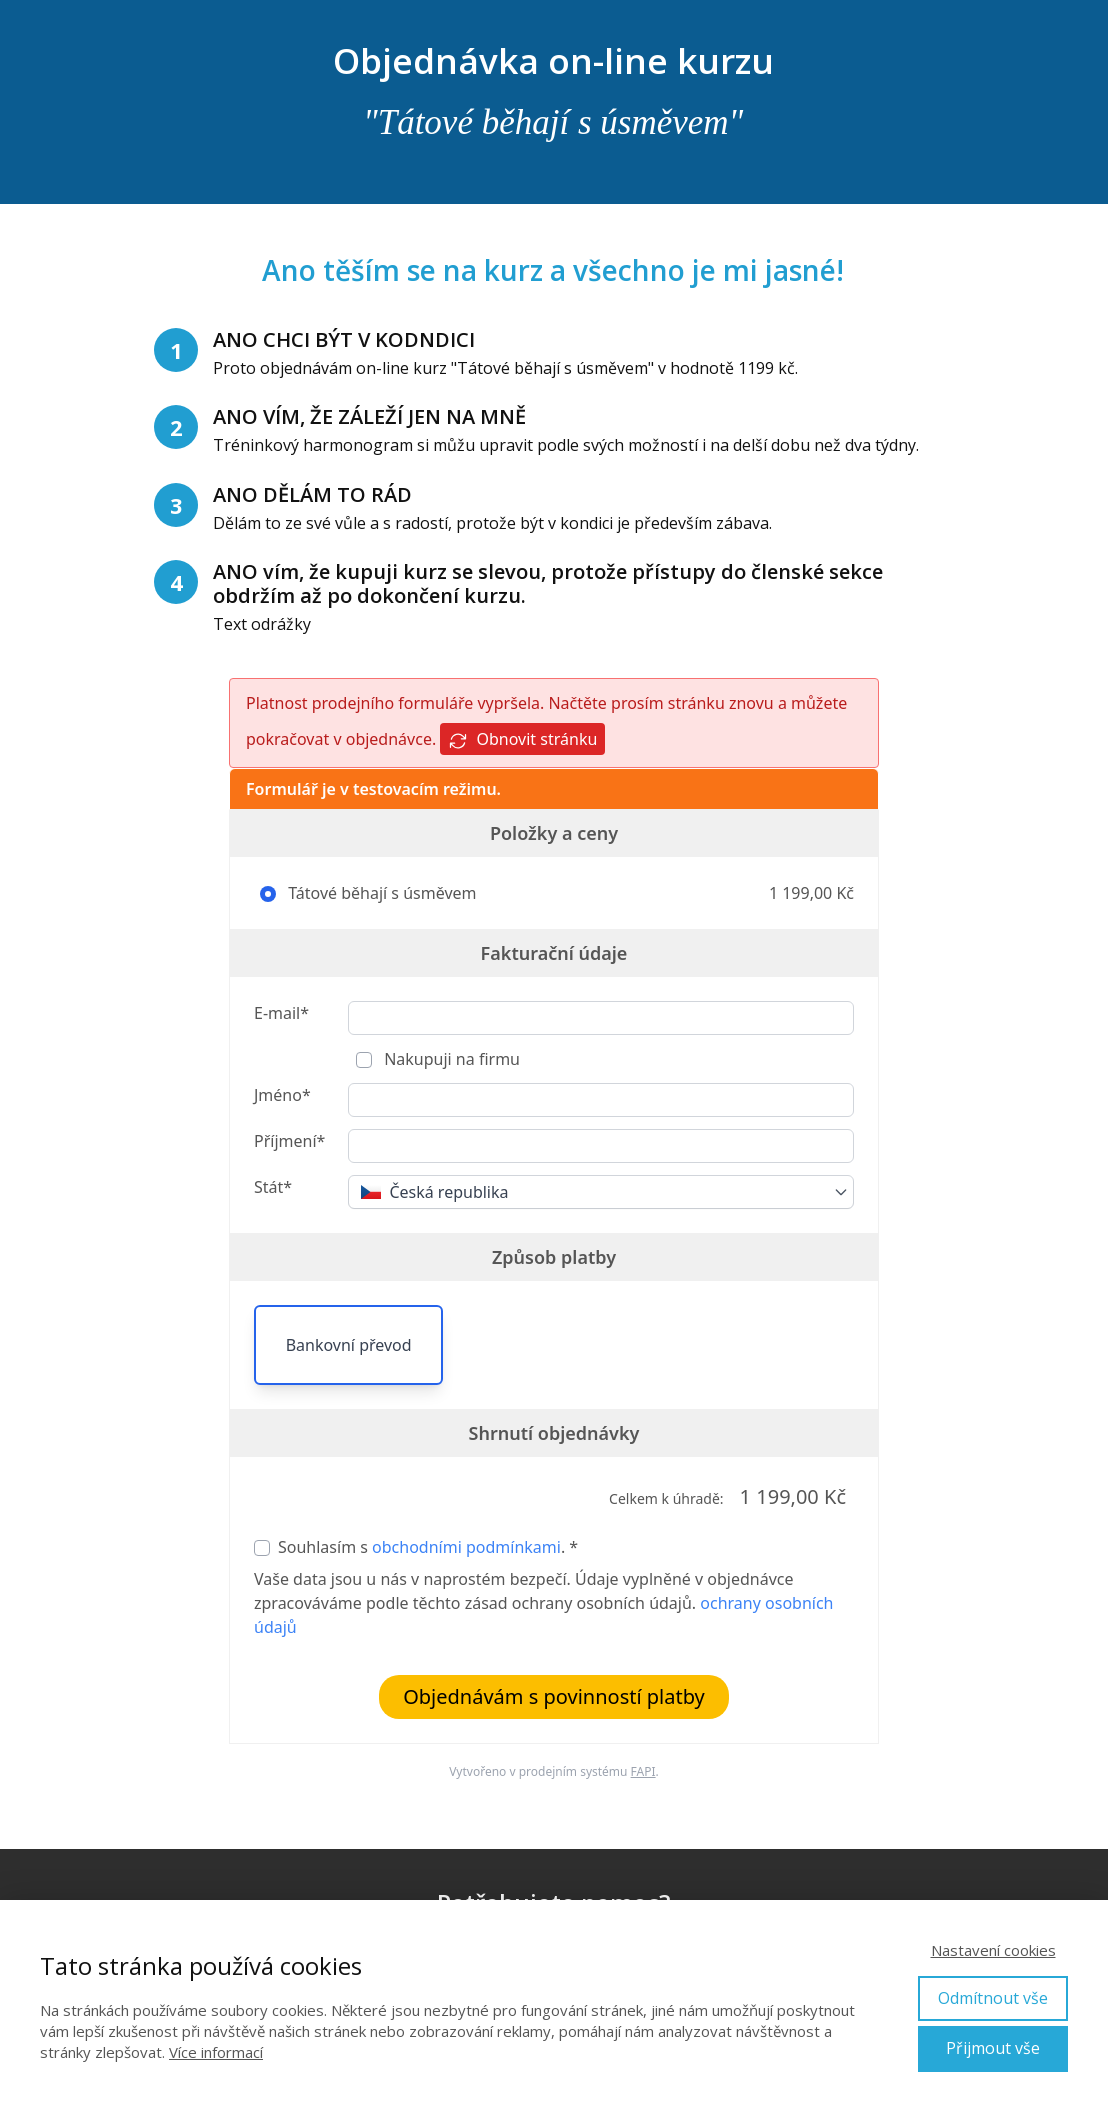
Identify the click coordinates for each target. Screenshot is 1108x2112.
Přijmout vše (993, 2048)
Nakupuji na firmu (450, 1059)
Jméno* (282, 1095)
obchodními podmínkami (466, 1547)
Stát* (273, 1187)
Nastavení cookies (993, 1950)
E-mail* (281, 1013)
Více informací (216, 2052)
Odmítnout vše (993, 1998)
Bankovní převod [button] (349, 1345)
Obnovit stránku (522, 739)
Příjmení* (289, 1141)
